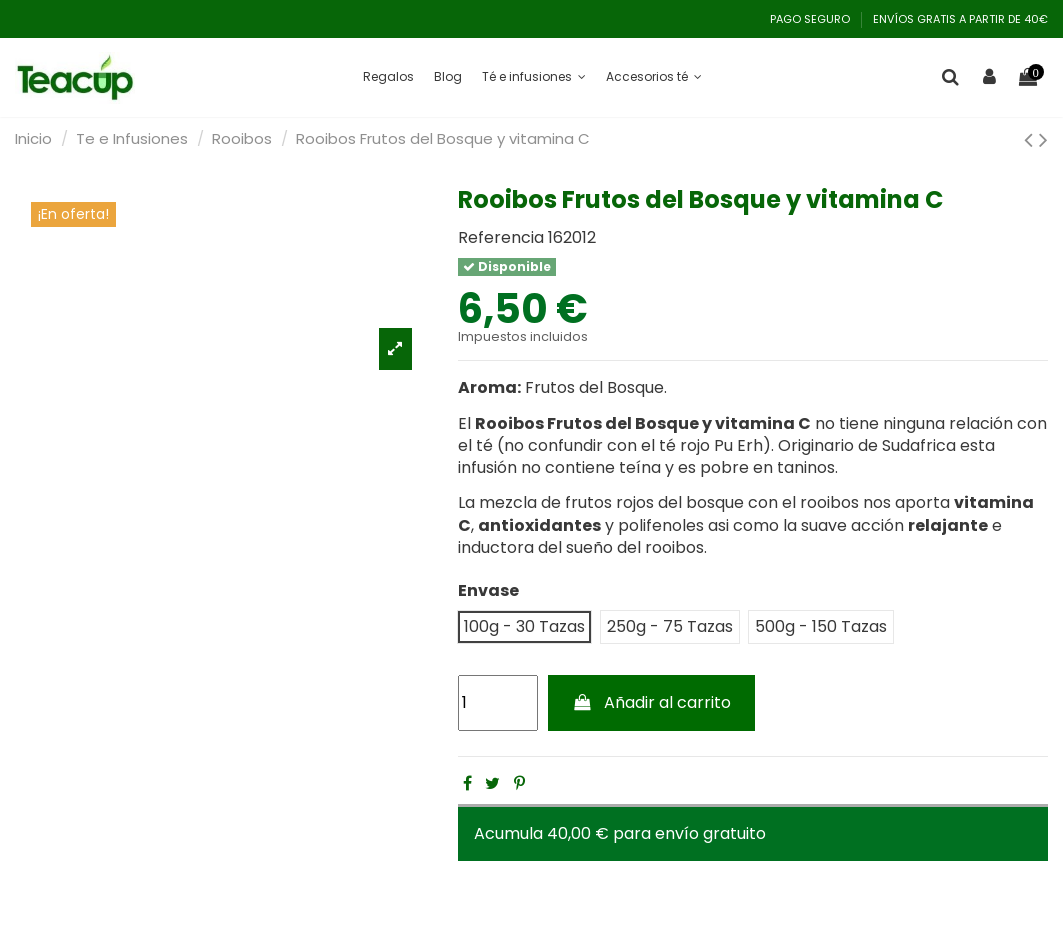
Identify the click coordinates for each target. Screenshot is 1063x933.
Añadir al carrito (652, 702)
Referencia (501, 238)
